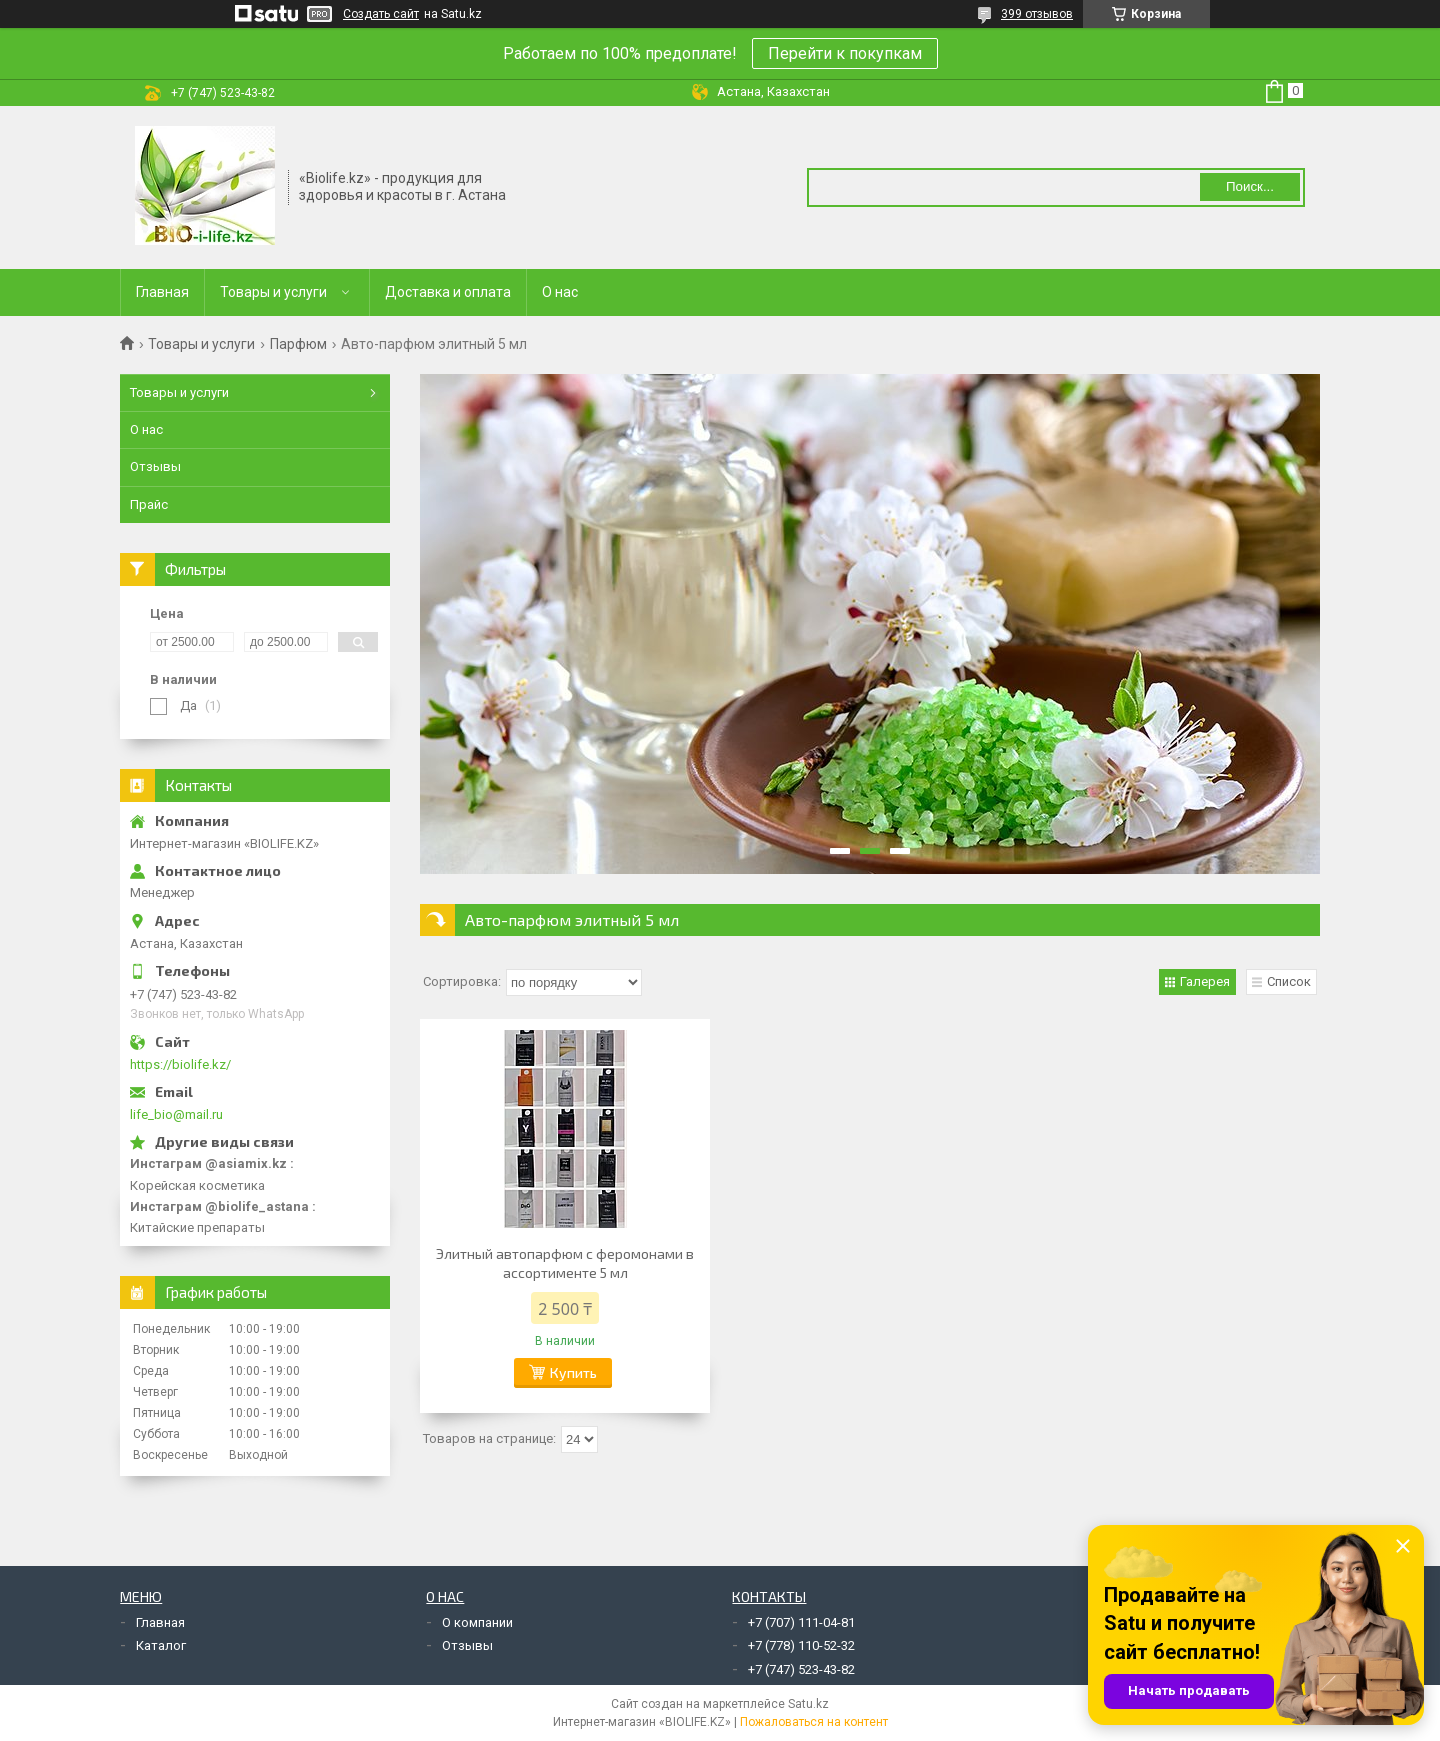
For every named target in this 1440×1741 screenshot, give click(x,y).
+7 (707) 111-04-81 (801, 1622)
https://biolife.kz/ (180, 1064)
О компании (477, 1622)
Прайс (149, 504)
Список (1289, 981)
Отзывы (155, 466)
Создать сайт (381, 14)
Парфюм (298, 344)
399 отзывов (1037, 14)
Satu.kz (808, 1704)
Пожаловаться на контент (814, 1722)
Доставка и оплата (448, 292)
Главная (162, 292)
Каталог (161, 1645)
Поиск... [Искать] (1250, 186)
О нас (560, 292)
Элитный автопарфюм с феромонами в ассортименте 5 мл (565, 1263)
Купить (573, 1372)
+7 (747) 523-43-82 (801, 1669)
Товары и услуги (273, 292)
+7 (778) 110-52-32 (801, 1645)
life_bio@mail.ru (176, 1114)
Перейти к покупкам (845, 53)
